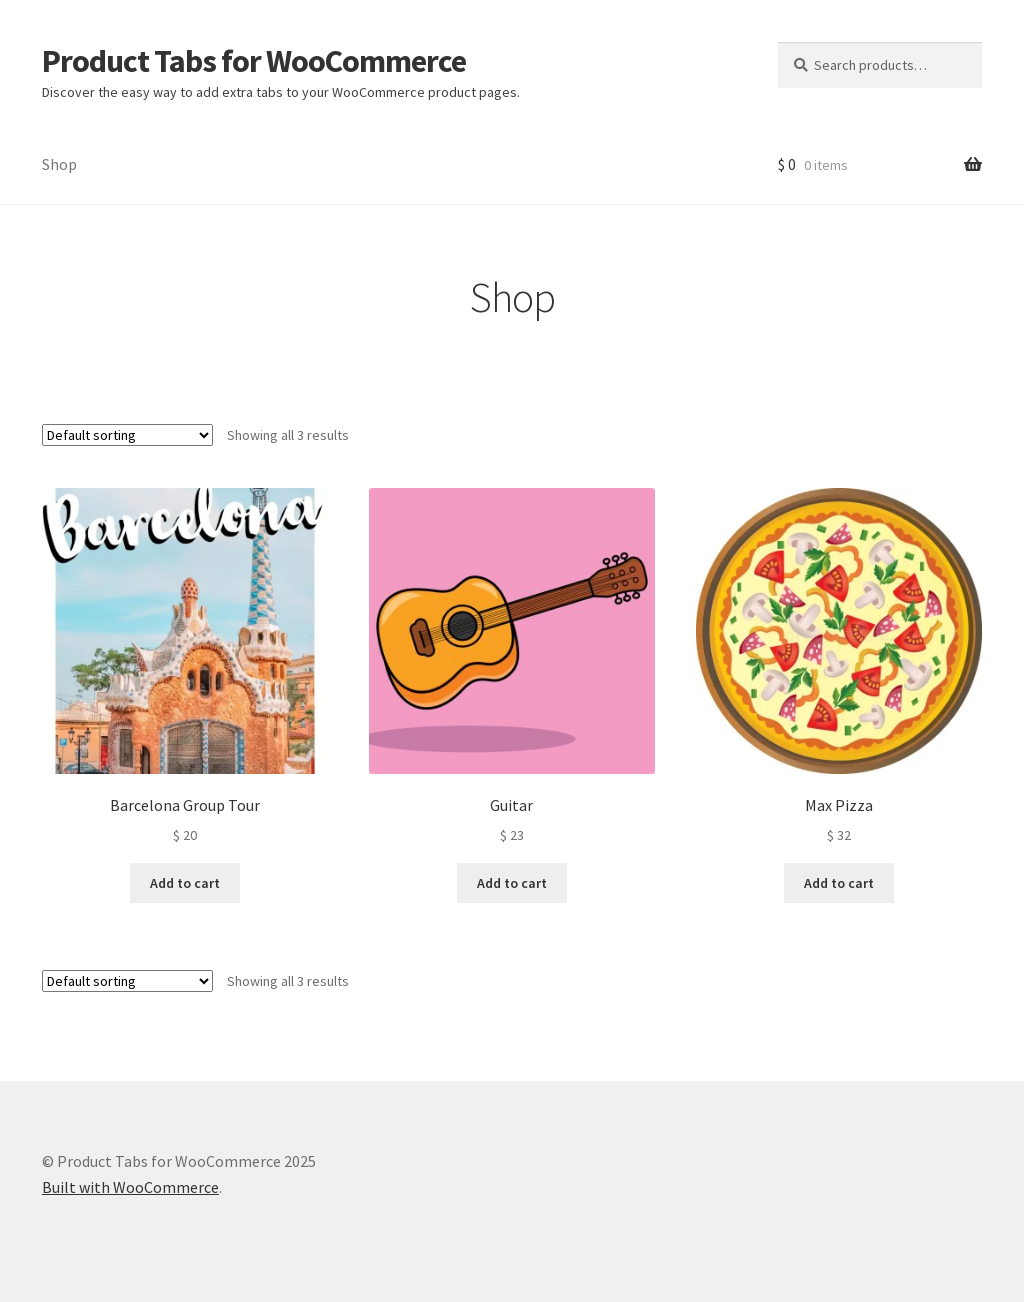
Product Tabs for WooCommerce (254, 61)
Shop (59, 164)
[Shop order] (127, 435)
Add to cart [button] (185, 883)
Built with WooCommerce (130, 1187)
